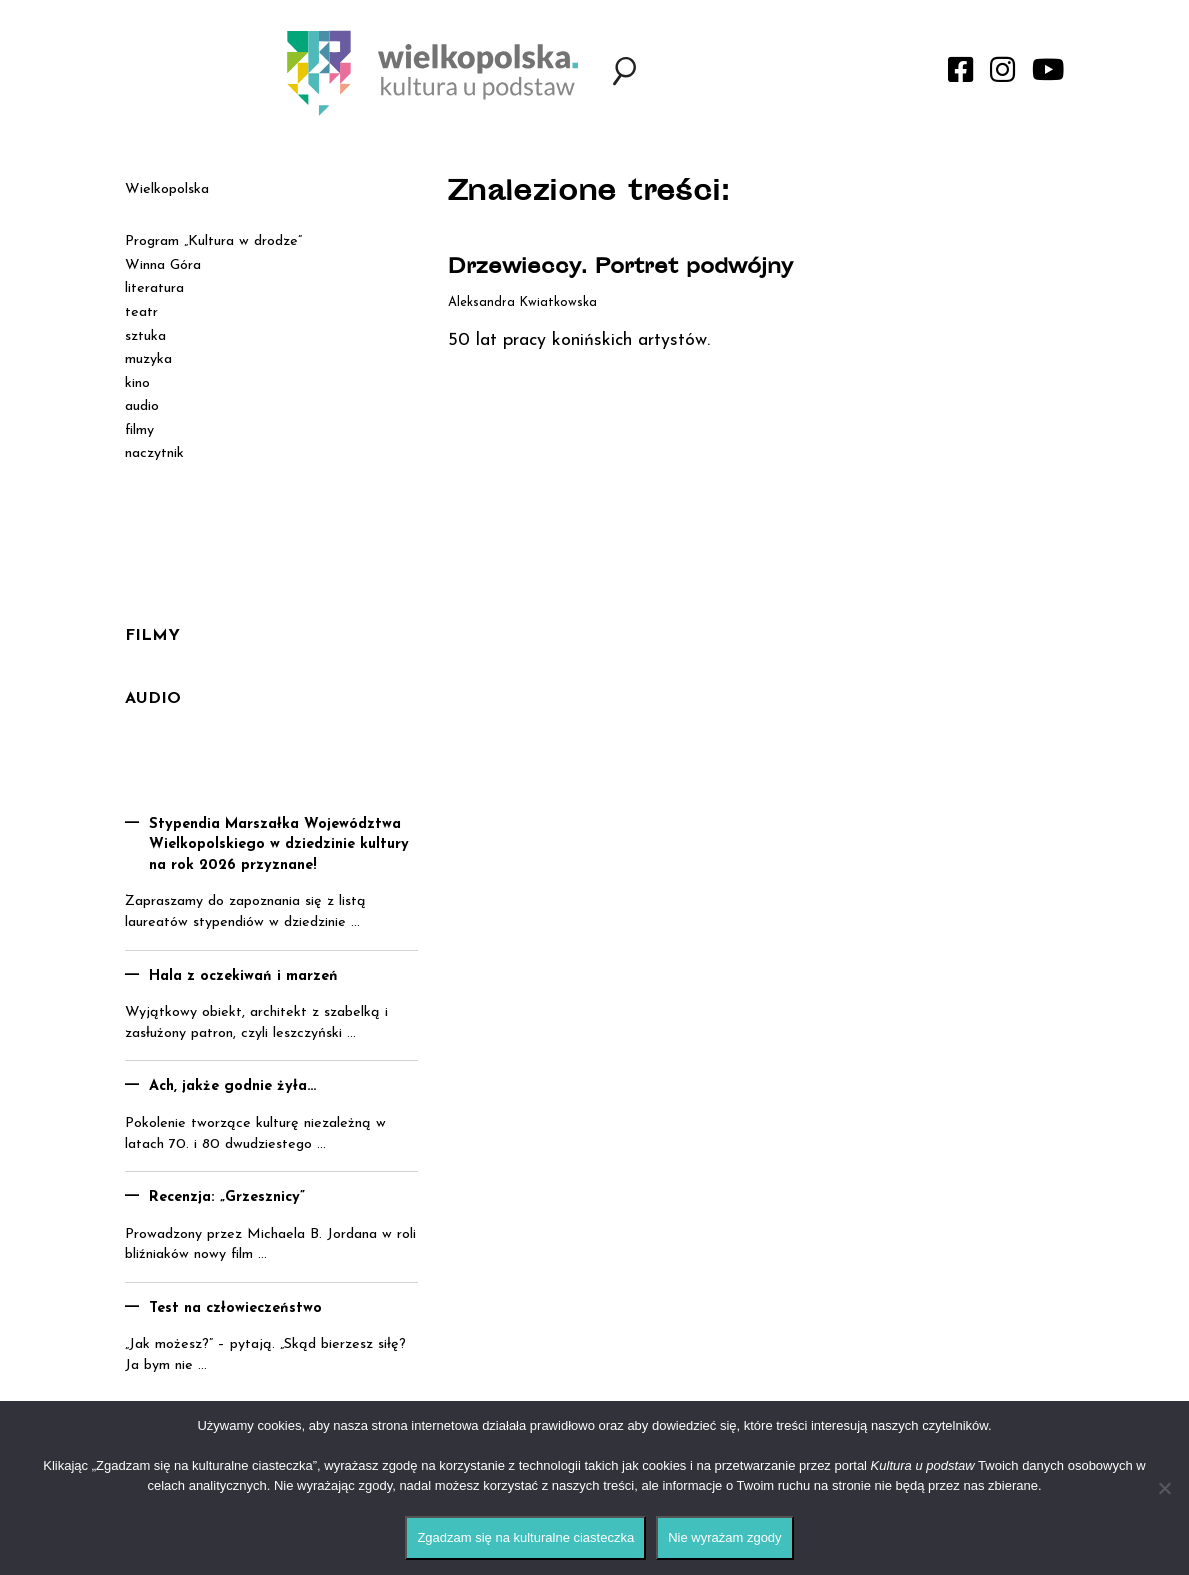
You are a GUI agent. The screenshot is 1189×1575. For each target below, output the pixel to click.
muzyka (148, 359)
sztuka (145, 336)
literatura (154, 288)
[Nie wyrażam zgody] (1164, 1488)
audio (142, 406)
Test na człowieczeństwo (235, 1308)
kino (137, 383)
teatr (141, 312)
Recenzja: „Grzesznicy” (227, 1197)
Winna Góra (163, 265)
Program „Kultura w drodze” (213, 241)
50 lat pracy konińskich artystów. (579, 340)
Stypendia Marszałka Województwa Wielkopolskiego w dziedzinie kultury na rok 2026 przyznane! (279, 845)
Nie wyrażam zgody (724, 1537)
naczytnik (154, 453)
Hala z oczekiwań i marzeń (243, 976)
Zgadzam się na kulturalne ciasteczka (525, 1537)
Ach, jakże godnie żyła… (232, 1086)
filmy (139, 430)
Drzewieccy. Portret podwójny (620, 268)
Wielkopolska (167, 189)
